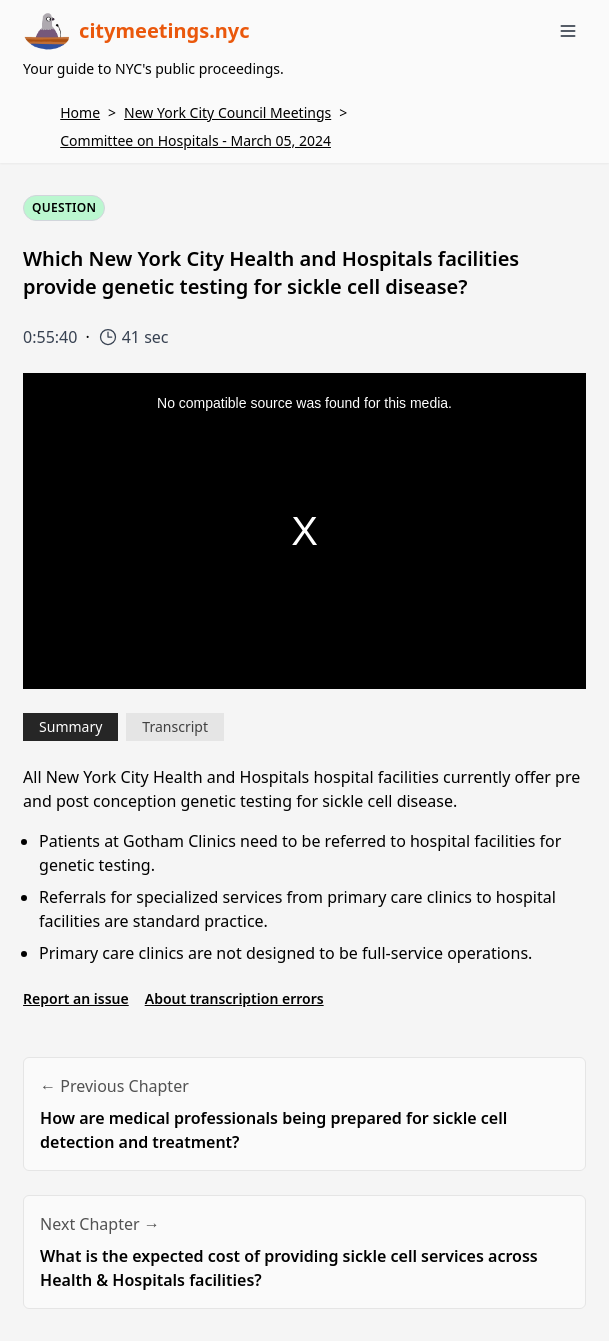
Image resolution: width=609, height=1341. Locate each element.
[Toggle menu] (568, 31)
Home (80, 112)
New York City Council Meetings (227, 112)
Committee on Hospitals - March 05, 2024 (195, 140)
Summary (70, 726)
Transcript (175, 726)
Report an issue (76, 998)
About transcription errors (234, 998)
